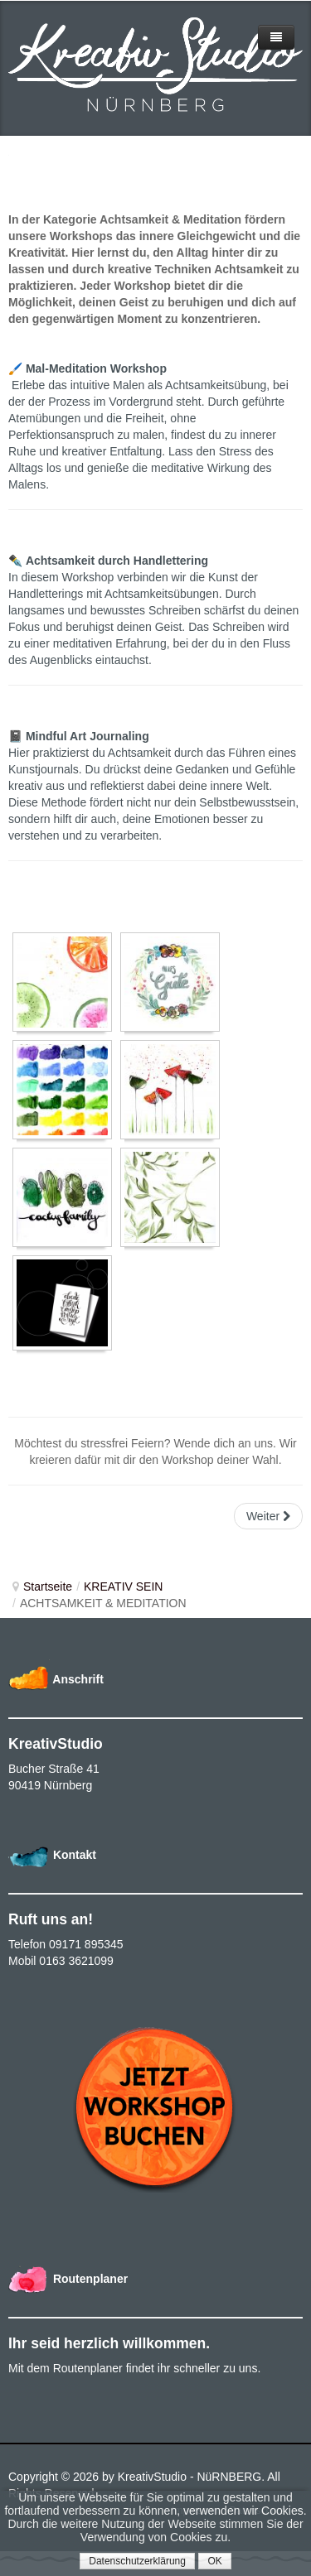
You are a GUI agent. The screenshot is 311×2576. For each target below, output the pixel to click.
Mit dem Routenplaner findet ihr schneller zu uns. (134, 2368)
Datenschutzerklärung (137, 2561)
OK (214, 2561)
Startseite (47, 1586)
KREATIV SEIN (123, 1586)
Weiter (268, 1516)
